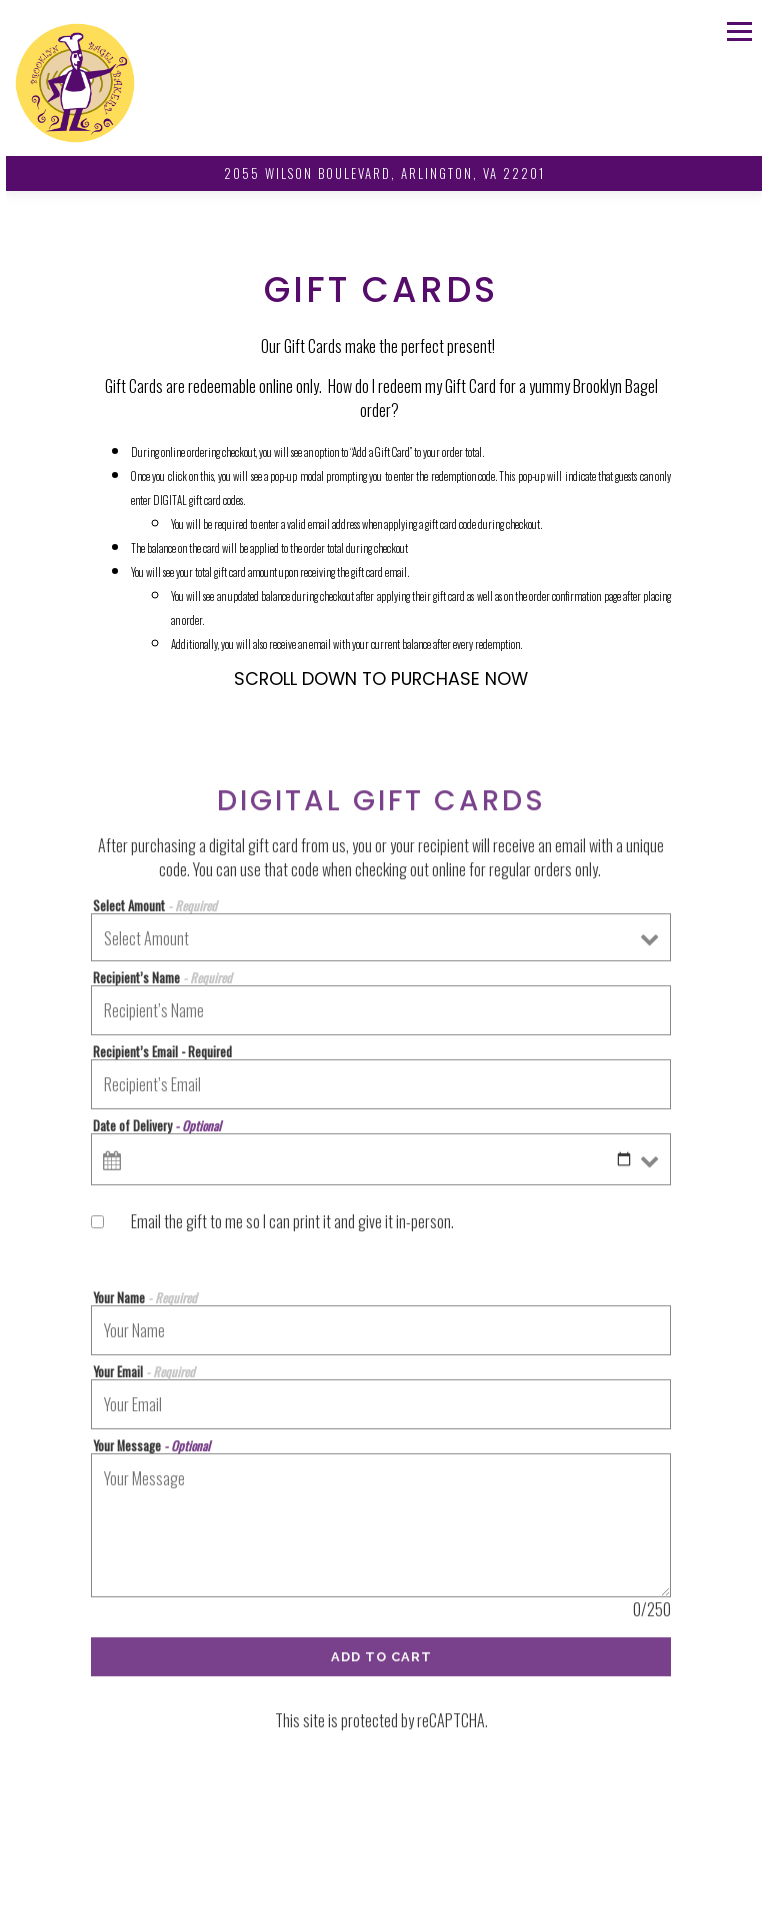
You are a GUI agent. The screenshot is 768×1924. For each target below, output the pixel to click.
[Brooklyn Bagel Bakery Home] (75, 81)
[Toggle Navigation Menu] (739, 31)
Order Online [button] (384, 1859)
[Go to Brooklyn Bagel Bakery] (384, 173)
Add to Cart (381, 1662)
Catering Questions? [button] (384, 1899)
